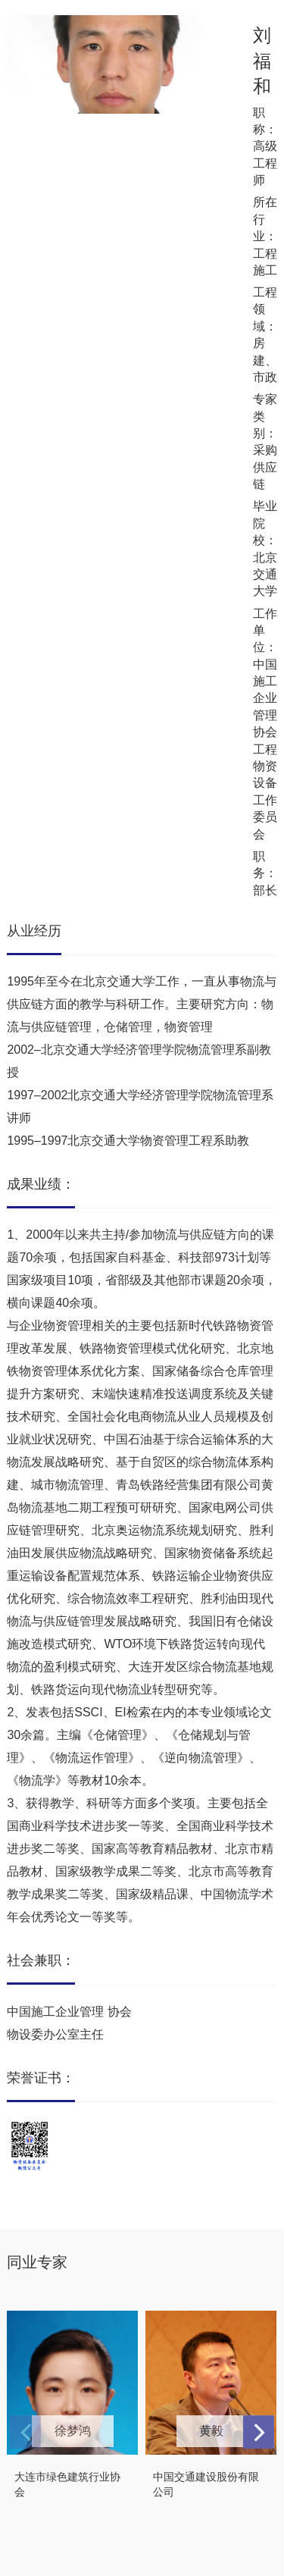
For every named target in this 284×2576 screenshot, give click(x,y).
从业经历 (34, 931)
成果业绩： (41, 1184)
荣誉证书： (41, 2078)
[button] (258, 2432)
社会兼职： (41, 1960)
